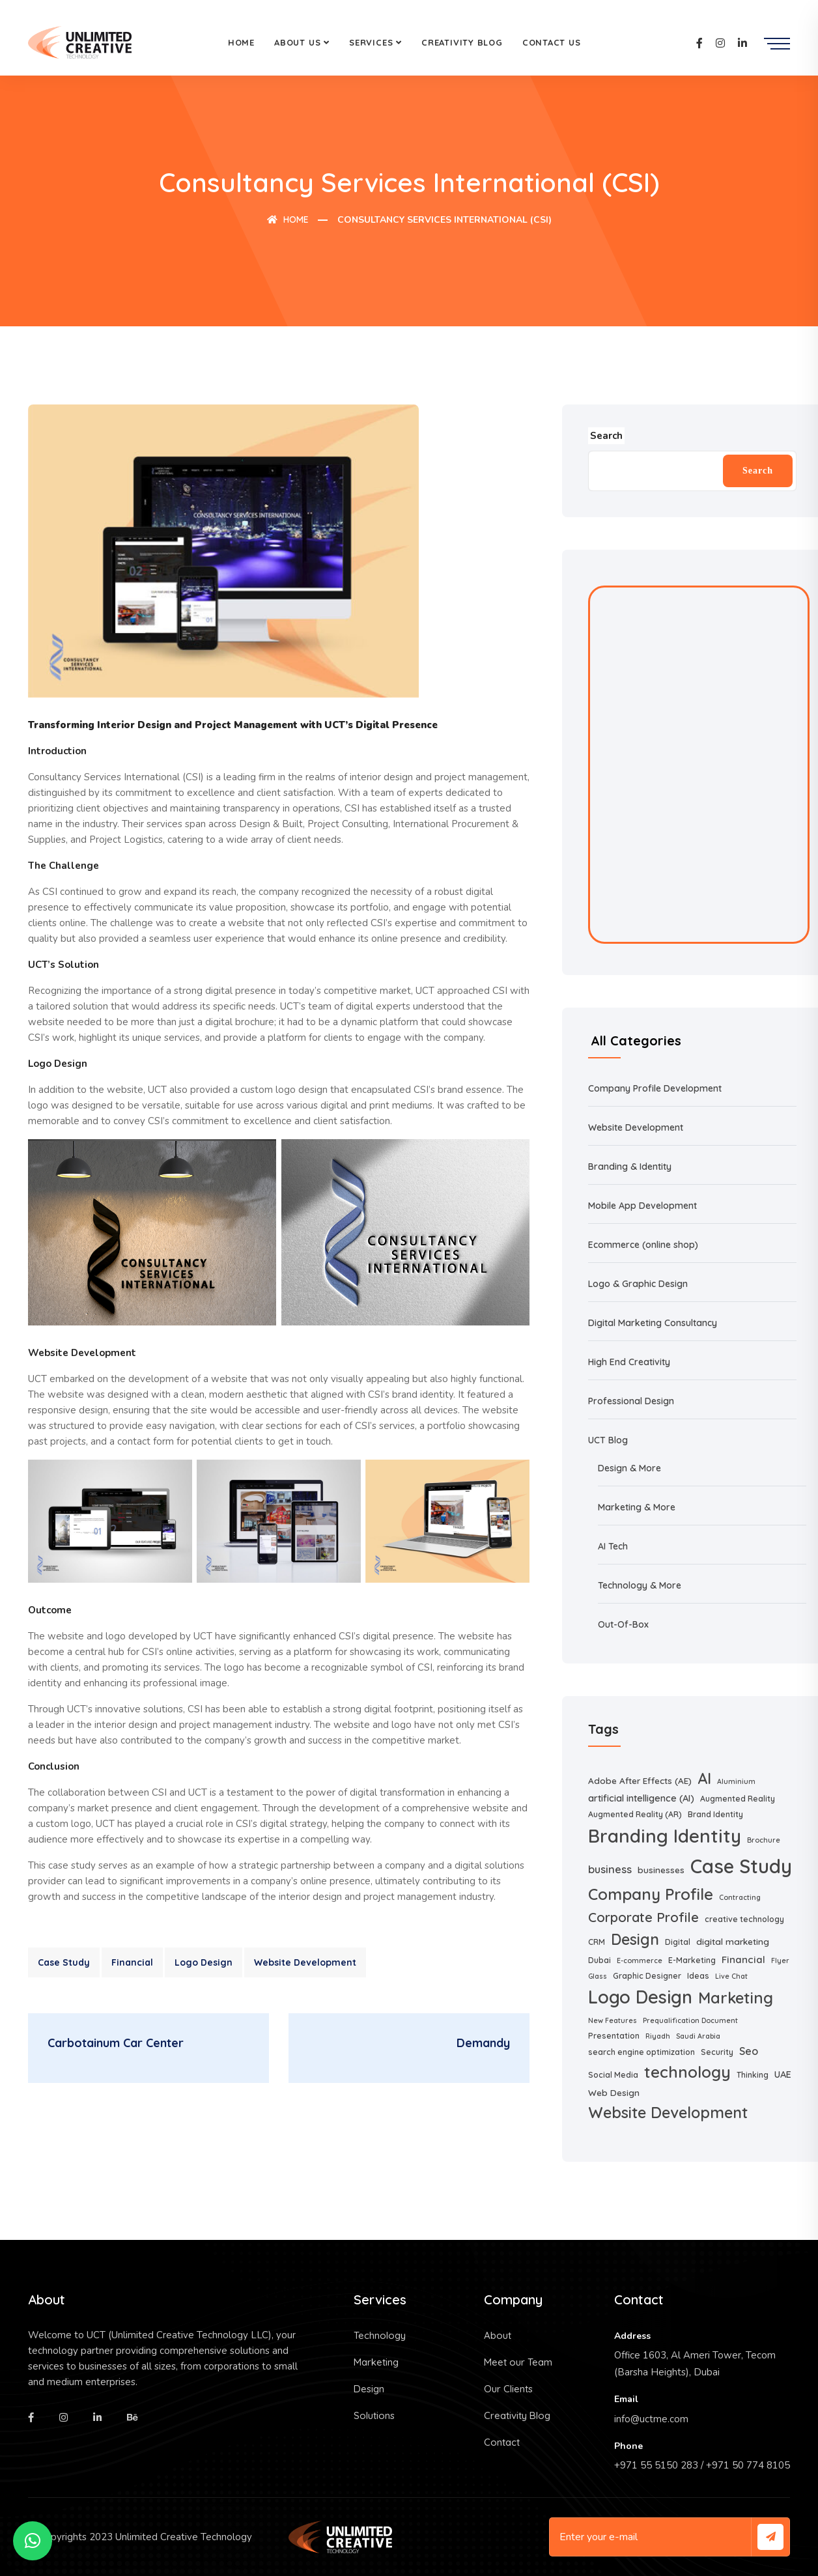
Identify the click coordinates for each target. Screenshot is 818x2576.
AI (603, 1546)
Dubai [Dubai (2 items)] (599, 1960)
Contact (502, 2442)
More (650, 1468)
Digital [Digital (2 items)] (677, 1942)
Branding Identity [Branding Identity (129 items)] (664, 1835)
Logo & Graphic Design (638, 1284)
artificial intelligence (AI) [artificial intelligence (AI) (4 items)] (641, 1798)
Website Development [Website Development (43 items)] (668, 2112)
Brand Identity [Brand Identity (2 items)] (715, 1814)
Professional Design (631, 1401)
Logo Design (204, 1962)
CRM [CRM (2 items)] (596, 1942)
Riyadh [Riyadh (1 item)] (657, 2036)
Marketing (376, 2362)
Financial (132, 1962)
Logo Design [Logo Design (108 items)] (640, 1997)
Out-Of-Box (623, 1624)
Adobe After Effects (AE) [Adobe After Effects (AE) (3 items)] (640, 1780)
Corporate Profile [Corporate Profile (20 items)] (643, 1917)
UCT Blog (608, 1440)
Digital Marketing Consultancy (652, 1323)
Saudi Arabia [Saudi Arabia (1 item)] (698, 2036)
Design (369, 2389)
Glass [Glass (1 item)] (597, 1976)
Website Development (305, 1962)
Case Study (64, 1962)
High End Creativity (629, 1362)
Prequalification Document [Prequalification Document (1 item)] (690, 2020)
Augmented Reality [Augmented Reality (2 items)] (737, 1799)
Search (757, 470)
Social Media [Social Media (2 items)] (613, 2075)
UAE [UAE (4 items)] (782, 2074)
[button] (32, 2540)
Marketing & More (636, 1507)
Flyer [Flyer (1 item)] (780, 1960)
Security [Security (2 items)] (717, 2052)
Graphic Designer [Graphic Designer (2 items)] (647, 1976)
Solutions (374, 2415)
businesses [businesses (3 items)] (661, 1869)
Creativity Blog (462, 42)
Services (371, 42)
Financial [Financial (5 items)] (743, 1959)
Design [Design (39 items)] (635, 1939)
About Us (297, 42)
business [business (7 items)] (610, 1869)
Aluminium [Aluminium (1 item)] (736, 1781)
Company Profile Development (655, 1088)
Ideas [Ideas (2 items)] (698, 1976)
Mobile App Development (642, 1205)
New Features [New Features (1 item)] (612, 2020)
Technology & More (639, 1585)
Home (241, 42)
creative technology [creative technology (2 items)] (744, 1919)
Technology (380, 2335)
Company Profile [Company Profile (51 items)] (650, 1894)
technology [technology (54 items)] (687, 2072)
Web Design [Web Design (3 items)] (614, 2092)
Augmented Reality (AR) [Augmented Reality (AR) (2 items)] (635, 1814)
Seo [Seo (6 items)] (748, 2051)
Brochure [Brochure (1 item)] (763, 1840)
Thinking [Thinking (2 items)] (753, 2075)
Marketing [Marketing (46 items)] (735, 1997)
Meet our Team (518, 2362)
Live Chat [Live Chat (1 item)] (731, 1976)
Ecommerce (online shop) (643, 1245)
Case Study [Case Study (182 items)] (741, 1866)
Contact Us (551, 42)
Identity (655, 1166)
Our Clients (508, 2389)
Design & (618, 1468)
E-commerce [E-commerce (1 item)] (639, 1960)
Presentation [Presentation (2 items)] (614, 2036)
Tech (618, 1546)
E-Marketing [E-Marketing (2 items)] (692, 1960)
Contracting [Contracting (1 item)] (740, 1897)
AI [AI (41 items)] (704, 1778)
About (497, 2335)
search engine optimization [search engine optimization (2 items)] (641, 2052)
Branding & (614, 1166)
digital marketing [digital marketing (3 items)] (732, 1941)
